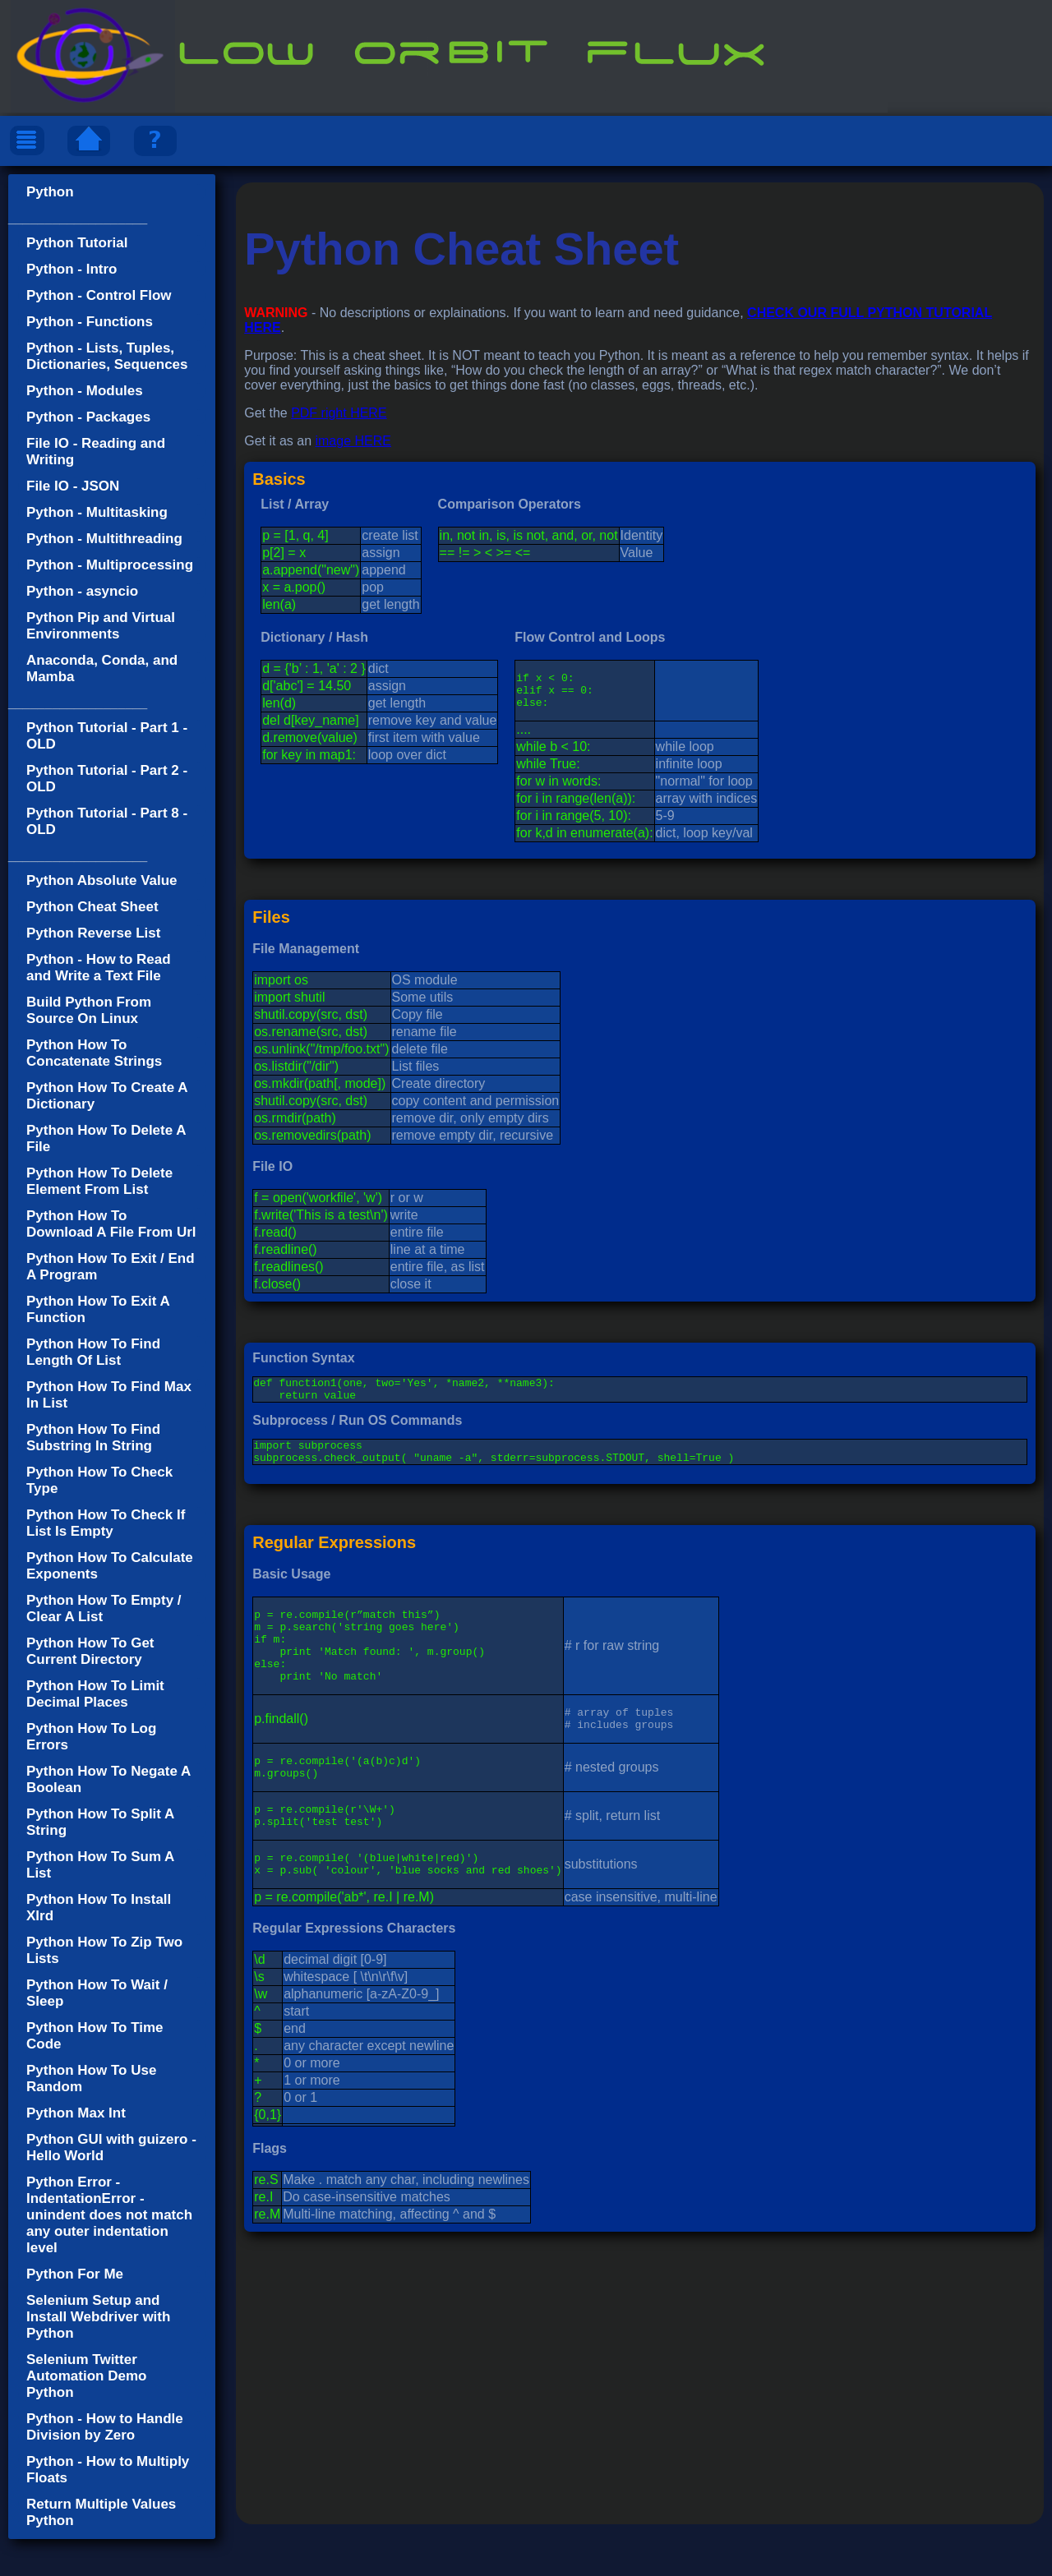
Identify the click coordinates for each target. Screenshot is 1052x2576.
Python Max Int (76, 2113)
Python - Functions (89, 321)
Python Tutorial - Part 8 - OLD (106, 821)
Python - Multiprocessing (109, 565)
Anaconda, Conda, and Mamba (102, 668)
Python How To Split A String (100, 1822)
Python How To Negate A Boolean (108, 1779)
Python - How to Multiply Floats (107, 2470)
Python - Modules (84, 391)
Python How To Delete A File (106, 1138)
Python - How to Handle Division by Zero (104, 2427)
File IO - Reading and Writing (95, 451)
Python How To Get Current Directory (90, 1651)
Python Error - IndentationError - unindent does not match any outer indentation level (109, 2215)
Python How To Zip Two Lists (104, 1950)
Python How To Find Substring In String (93, 1438)
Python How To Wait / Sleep (97, 1993)
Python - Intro (71, 269)
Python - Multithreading (104, 538)
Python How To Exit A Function (97, 1309)
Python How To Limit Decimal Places (95, 1694)
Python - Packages (88, 417)
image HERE (352, 441)
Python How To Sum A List (100, 1865)
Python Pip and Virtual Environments (100, 626)
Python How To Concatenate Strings (94, 1053)
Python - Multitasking (97, 512)
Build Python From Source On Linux (88, 1010)
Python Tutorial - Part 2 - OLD (106, 779)
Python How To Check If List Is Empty (105, 1523)
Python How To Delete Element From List (99, 1181)
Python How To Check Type (99, 1480)
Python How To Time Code (95, 2036)
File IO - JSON (72, 486)
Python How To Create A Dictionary (106, 1096)
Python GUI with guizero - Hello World (111, 2147)
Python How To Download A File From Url (111, 1224)
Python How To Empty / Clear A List (104, 1608)
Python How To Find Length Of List (93, 1352)
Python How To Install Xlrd (98, 1908)
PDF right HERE (338, 413)
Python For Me (74, 2274)
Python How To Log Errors (91, 1737)
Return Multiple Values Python (101, 2512)
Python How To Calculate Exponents (109, 1566)
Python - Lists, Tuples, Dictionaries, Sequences (107, 356)
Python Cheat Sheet (92, 907)
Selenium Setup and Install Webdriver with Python (98, 2317)
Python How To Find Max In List (108, 1395)
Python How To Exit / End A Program (110, 1267)
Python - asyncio (82, 591)
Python (50, 192)
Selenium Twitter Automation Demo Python (86, 2376)
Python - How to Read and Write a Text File (98, 968)
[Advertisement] (640, 2440)
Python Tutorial (76, 243)
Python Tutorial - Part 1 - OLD (106, 736)
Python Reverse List (93, 933)
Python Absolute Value (102, 880)
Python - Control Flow (99, 295)
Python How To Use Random (91, 2078)
